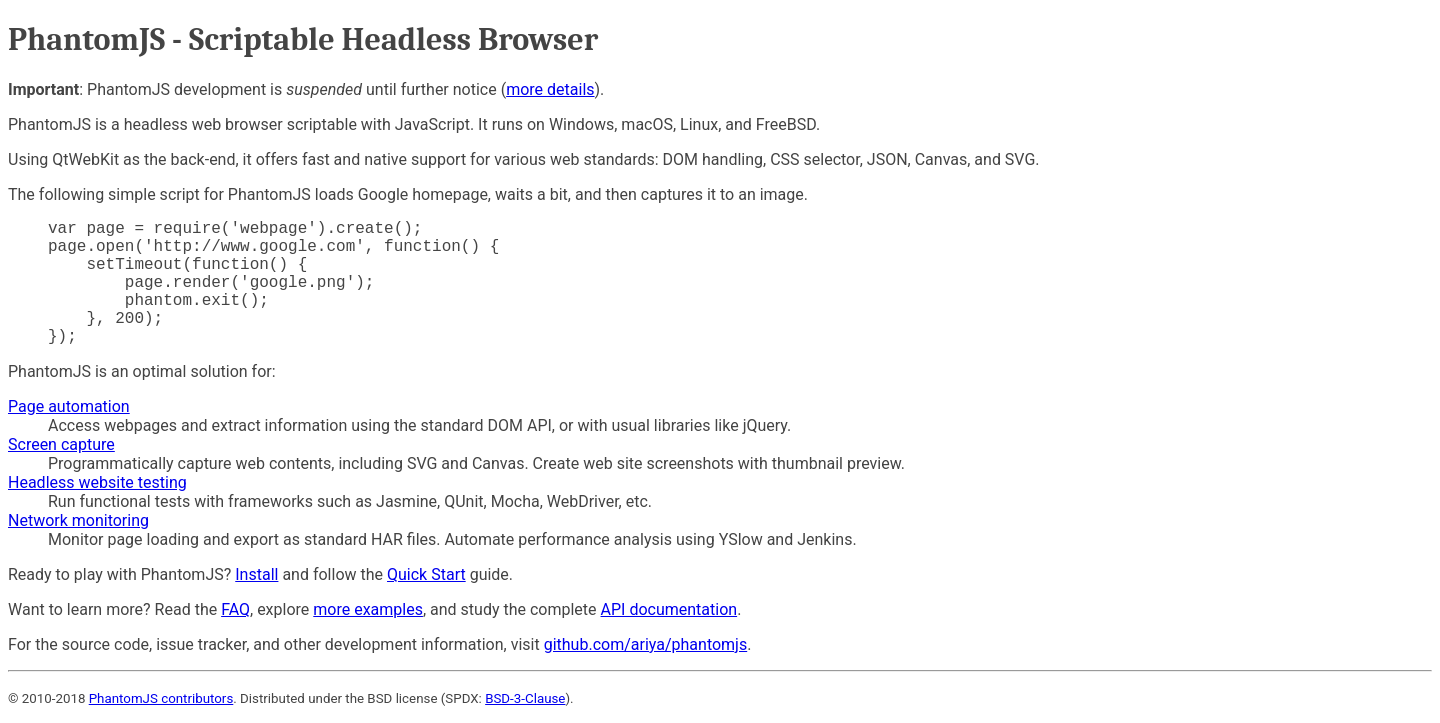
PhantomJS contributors (161, 698)
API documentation (669, 609)
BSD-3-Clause (525, 698)
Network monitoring (78, 520)
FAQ (235, 609)
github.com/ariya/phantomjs (646, 644)
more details (550, 89)
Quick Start (426, 574)
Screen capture (61, 444)
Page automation (69, 406)
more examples (368, 609)
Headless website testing (97, 482)
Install (256, 574)
